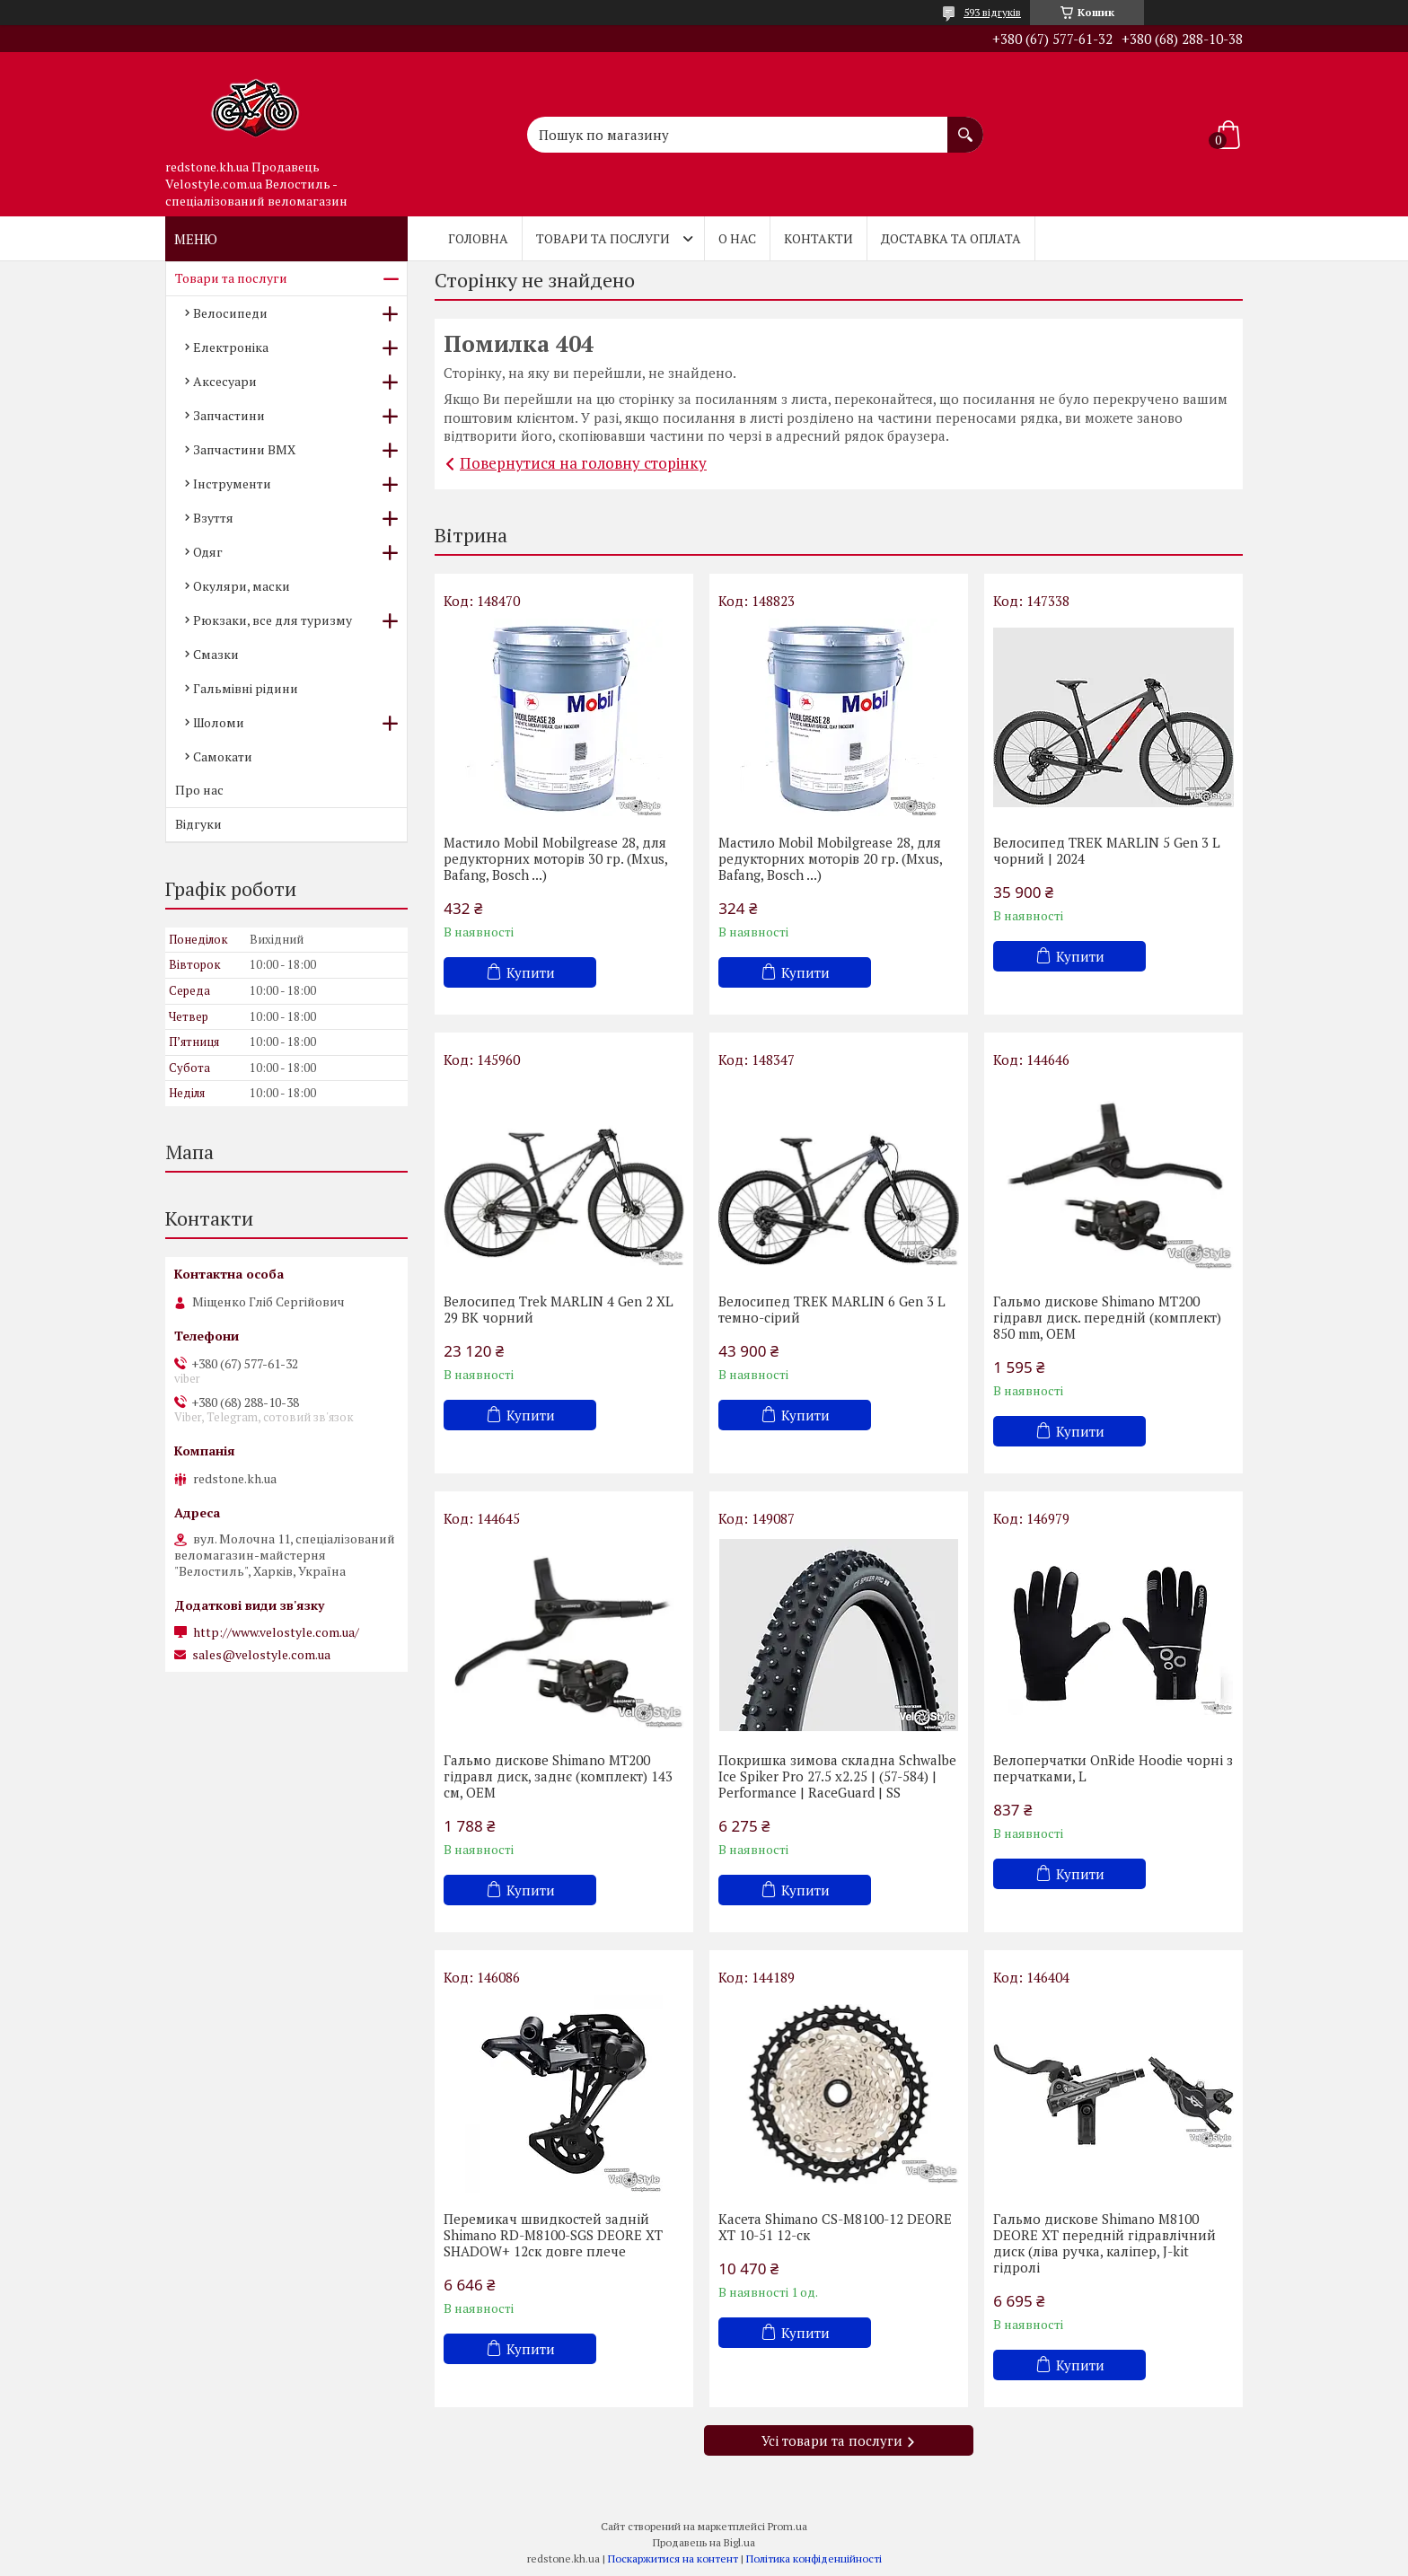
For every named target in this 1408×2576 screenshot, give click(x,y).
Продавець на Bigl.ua (704, 2542)
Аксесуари (225, 381)
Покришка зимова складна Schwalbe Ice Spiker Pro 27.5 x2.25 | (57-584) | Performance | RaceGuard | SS (837, 1776)
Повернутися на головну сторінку (583, 463)
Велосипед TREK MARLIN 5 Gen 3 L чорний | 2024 (1106, 850)
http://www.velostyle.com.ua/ (276, 1632)
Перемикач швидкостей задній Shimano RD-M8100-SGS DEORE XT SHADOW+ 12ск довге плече (553, 2235)
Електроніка (230, 347)
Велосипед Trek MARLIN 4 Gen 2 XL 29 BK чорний (558, 1309)
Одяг (208, 551)
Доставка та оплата (951, 238)
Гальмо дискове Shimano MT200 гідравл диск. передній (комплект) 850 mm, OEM (1107, 1317)
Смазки (216, 654)
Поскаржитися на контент (673, 2558)
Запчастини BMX (244, 449)
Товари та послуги (603, 238)
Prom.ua (787, 2526)
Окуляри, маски (241, 585)
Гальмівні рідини (245, 688)
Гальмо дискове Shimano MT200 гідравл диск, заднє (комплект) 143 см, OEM (558, 1776)
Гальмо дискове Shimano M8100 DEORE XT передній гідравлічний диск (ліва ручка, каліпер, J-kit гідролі (1104, 2243)
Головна (478, 238)
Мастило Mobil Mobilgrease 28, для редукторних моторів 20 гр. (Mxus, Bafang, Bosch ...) (830, 858)
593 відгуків (992, 12)
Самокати (222, 756)
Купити (530, 972)
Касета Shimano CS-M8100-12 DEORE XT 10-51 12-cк (835, 2227)
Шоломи (218, 722)
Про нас (199, 789)
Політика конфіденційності (814, 2558)
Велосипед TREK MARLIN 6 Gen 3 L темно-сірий (832, 1309)
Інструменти (232, 483)
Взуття (213, 517)
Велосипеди (230, 312)
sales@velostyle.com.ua (261, 1655)
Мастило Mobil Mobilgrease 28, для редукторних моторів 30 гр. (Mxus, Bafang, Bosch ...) (555, 858)
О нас (737, 238)
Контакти (818, 238)
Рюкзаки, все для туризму (272, 620)
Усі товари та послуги (831, 2440)
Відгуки (198, 823)
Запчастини (229, 415)
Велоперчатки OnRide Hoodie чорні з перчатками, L (1113, 1768)
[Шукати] (965, 126)
